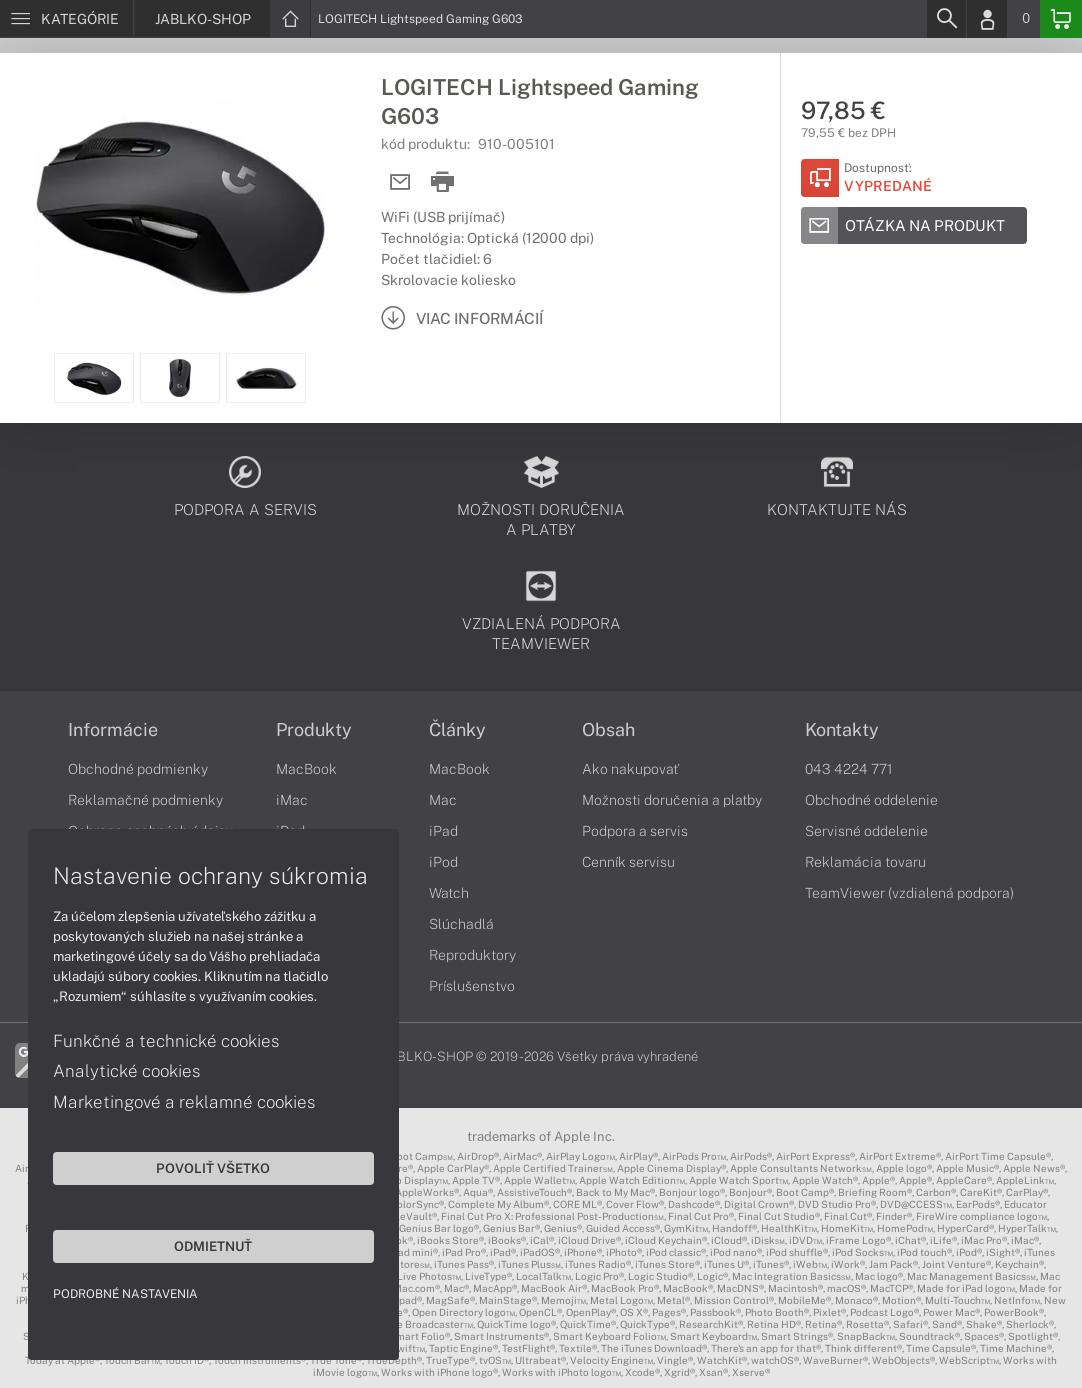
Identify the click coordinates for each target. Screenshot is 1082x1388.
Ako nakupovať (630, 769)
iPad (443, 831)
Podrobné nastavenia (127, 1292)
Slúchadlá (461, 924)
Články (457, 730)
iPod (443, 862)
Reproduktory (472, 955)
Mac (443, 800)
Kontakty (842, 730)
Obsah (608, 730)
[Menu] (66, 19)
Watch (449, 893)
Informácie (113, 730)
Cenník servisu (628, 862)
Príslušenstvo (472, 986)
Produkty (314, 730)
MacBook (306, 769)
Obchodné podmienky (138, 769)
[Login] (987, 19)
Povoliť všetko (190, 1166)
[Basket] (1061, 19)
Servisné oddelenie (866, 831)
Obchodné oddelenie (871, 800)
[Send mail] (400, 182)
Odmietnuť (190, 1244)
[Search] (946, 19)
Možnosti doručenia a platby (672, 800)
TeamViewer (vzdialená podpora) (909, 893)
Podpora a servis (635, 831)
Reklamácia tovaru (865, 862)
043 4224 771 (849, 769)
